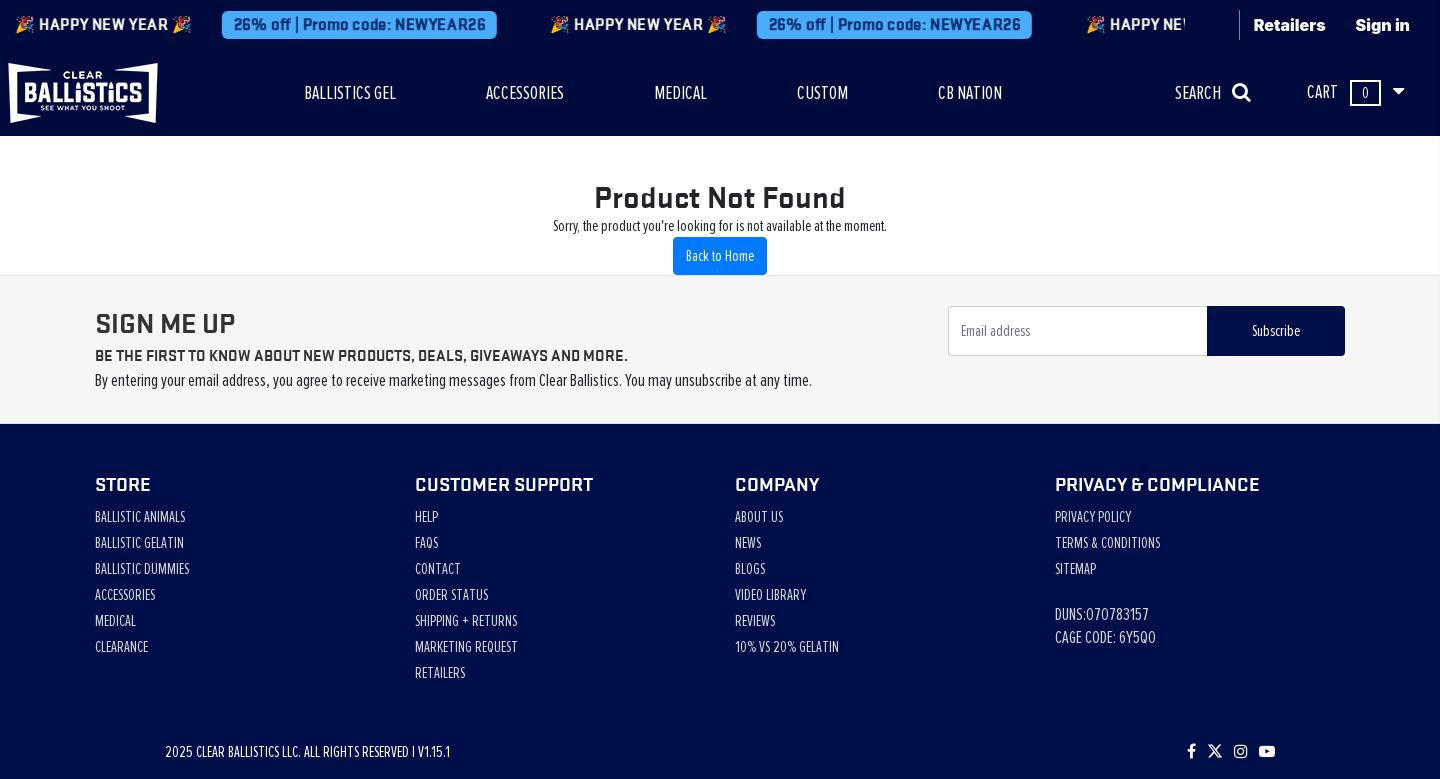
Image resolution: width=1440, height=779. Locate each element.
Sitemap (1075, 569)
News (748, 543)
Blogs (750, 569)
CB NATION (970, 93)
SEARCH (1213, 92)
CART (1355, 93)
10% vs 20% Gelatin (787, 647)
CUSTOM (822, 93)
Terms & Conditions (1107, 543)
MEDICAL (680, 93)
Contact (438, 569)
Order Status (451, 595)
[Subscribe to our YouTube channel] (1267, 752)
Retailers (1290, 25)
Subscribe (1276, 331)
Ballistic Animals (140, 517)
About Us (759, 517)
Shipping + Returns (466, 621)
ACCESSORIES (525, 93)
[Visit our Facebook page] (1191, 752)
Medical (115, 621)
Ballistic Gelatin (139, 543)
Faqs (426, 543)
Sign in (1383, 25)
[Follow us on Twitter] (1215, 752)
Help (426, 517)
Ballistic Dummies (142, 569)
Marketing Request (466, 647)
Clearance (121, 647)
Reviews (755, 621)
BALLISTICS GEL (350, 93)
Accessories (125, 595)
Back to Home (720, 256)
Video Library (770, 595)
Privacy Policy (1093, 517)
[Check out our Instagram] (1241, 752)
